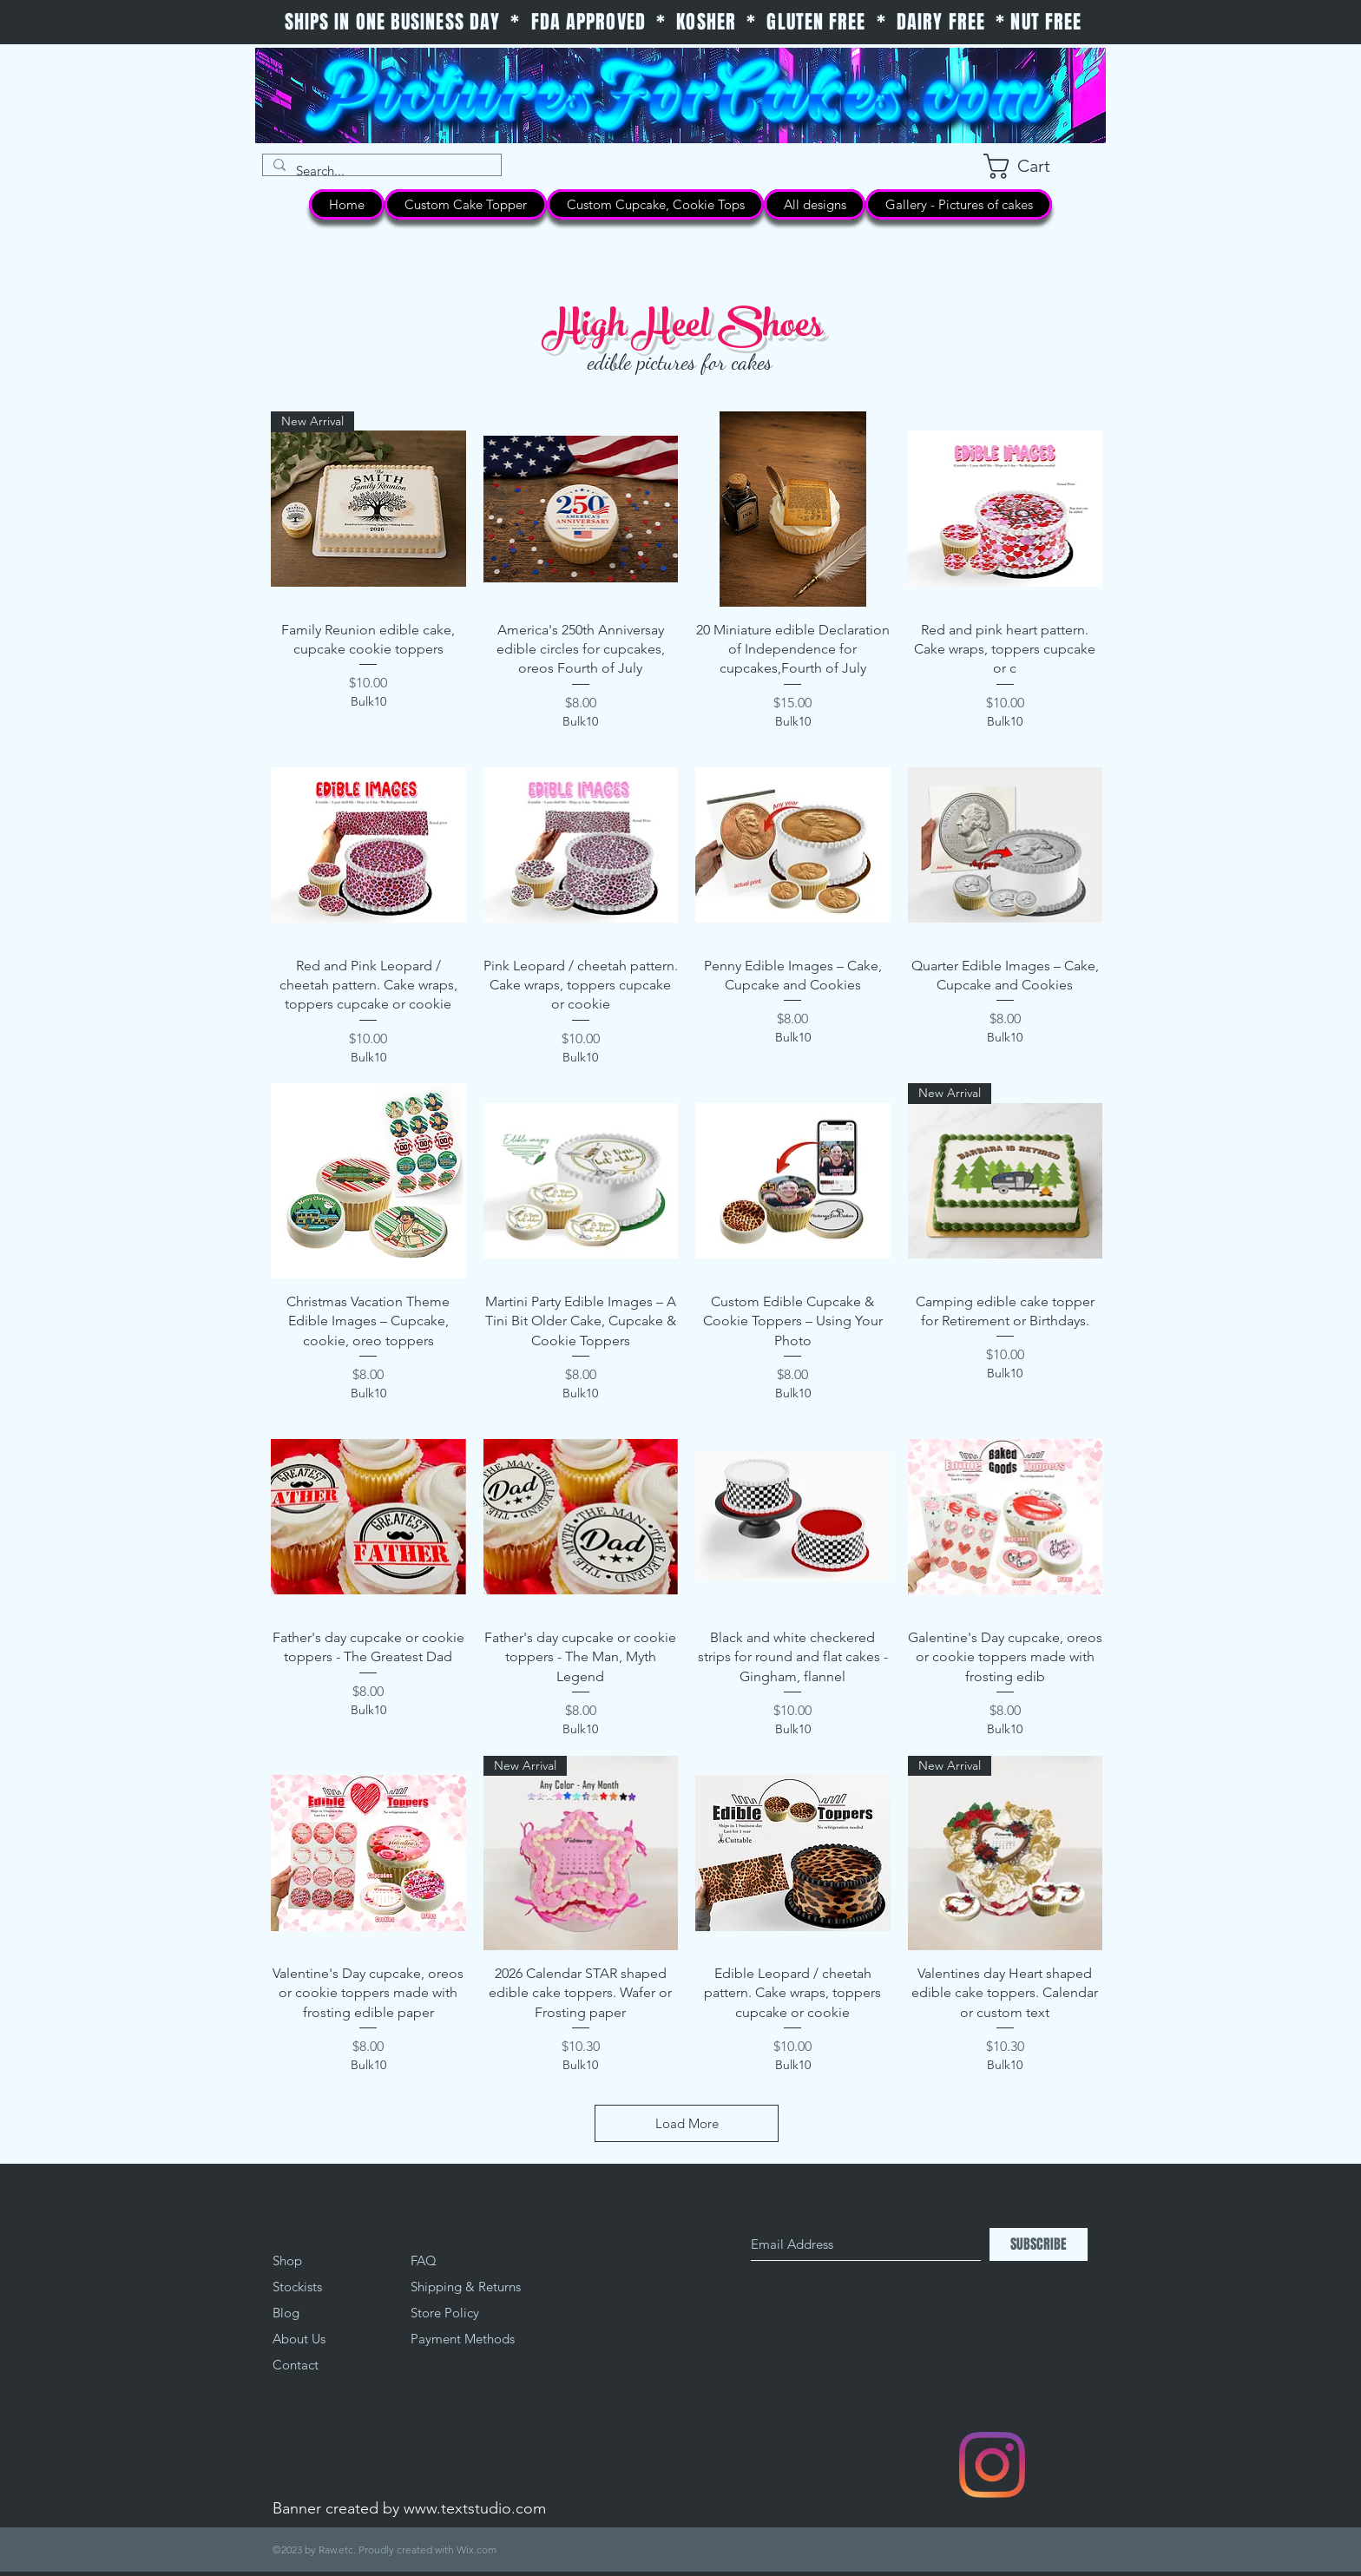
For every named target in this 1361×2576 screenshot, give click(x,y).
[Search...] (380, 170)
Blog (286, 2312)
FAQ (424, 2260)
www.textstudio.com (475, 2508)
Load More (687, 2123)
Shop (287, 2260)
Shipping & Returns (466, 2286)
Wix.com (476, 2549)
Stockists (297, 2286)
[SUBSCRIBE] (1039, 2244)
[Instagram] (992, 2465)
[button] (1033, 166)
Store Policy (445, 2312)
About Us (299, 2338)
